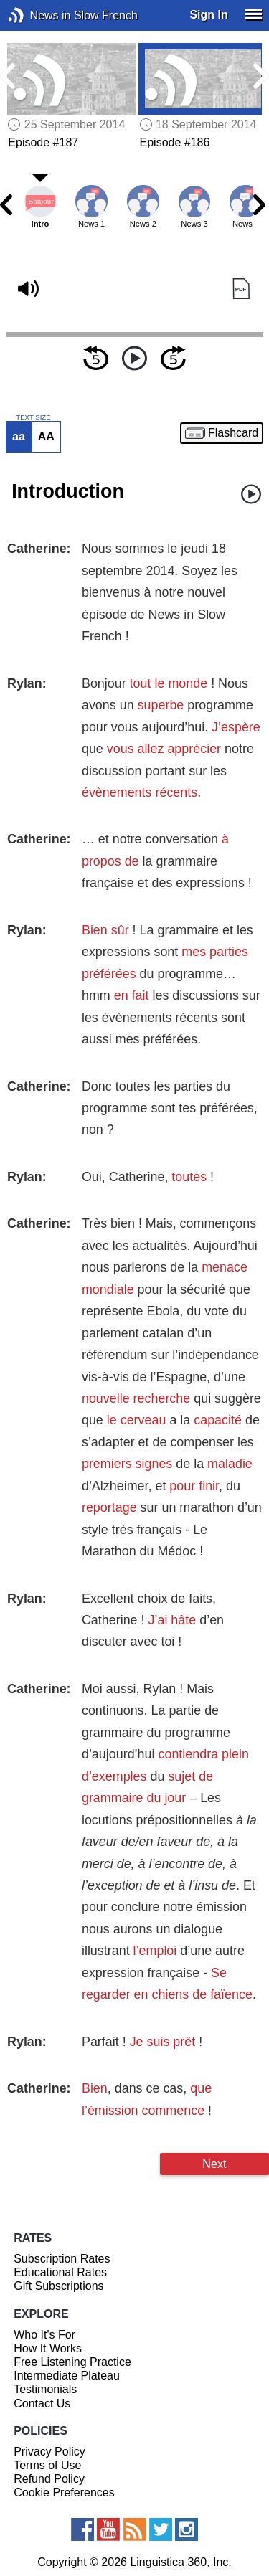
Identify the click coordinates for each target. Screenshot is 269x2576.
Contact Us (42, 2403)
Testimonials (45, 2389)
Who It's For (44, 2335)
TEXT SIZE (33, 417)
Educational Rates (60, 2272)
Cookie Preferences (64, 2492)
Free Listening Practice (72, 2362)
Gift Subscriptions (58, 2286)
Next (214, 2163)
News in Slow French (37, 15)
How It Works (48, 2348)
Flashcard (233, 433)
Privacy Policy (49, 2451)
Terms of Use (47, 2465)
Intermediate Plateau (67, 2375)
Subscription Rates (62, 2259)
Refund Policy (49, 2479)
